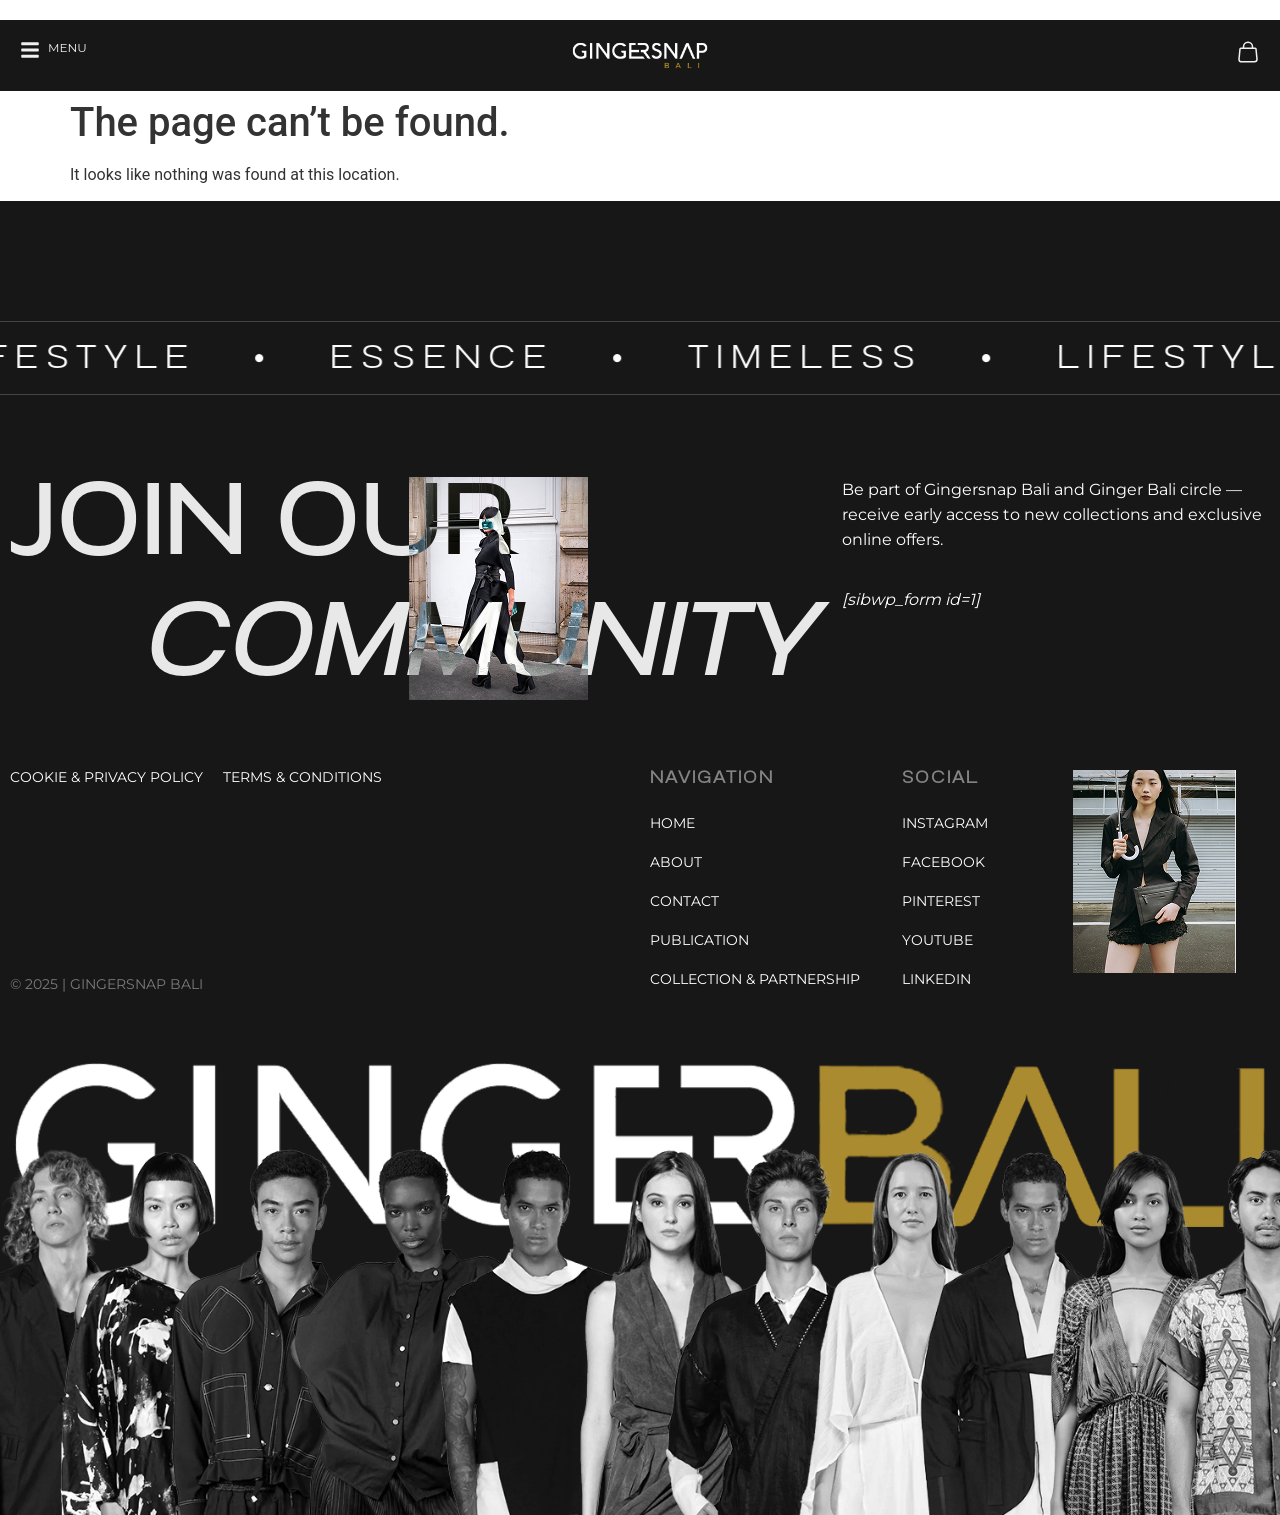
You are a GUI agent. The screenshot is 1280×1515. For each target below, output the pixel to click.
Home (672, 823)
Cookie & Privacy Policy (106, 777)
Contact (684, 901)
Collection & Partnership (755, 979)
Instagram (945, 823)
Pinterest (941, 901)
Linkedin (936, 979)
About (676, 862)
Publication (699, 940)
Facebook (943, 862)
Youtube (937, 940)
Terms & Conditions (302, 777)
